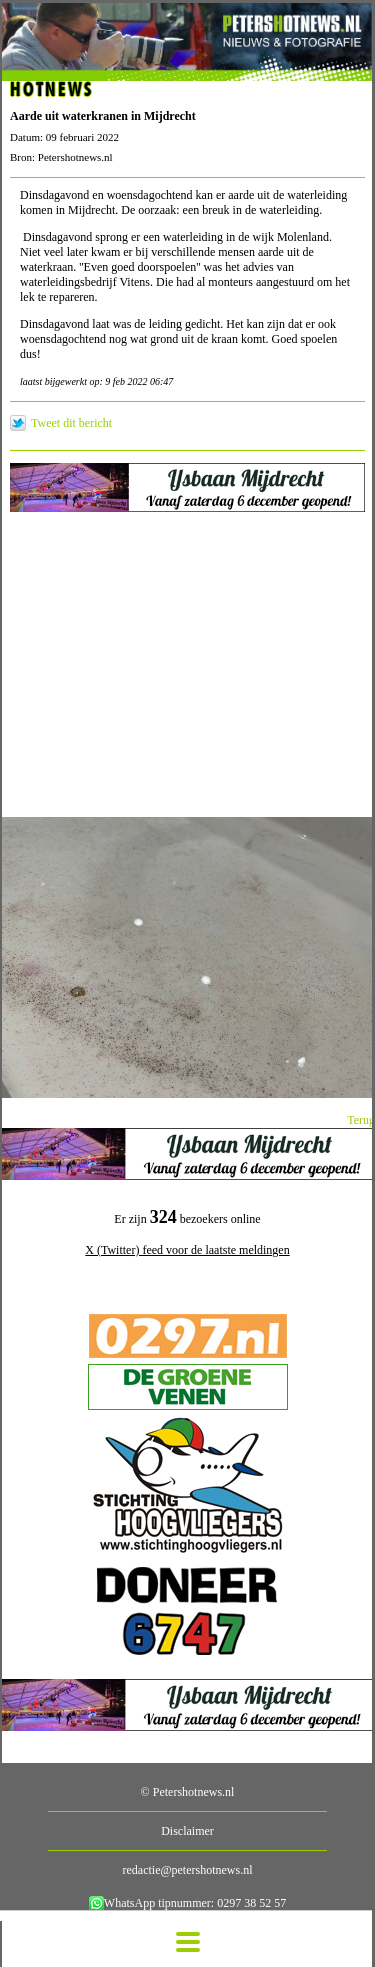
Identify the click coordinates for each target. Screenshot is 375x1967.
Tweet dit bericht (71, 423)
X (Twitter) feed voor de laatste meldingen (187, 1250)
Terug (361, 1120)
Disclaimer (187, 1831)
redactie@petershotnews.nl (187, 1870)
